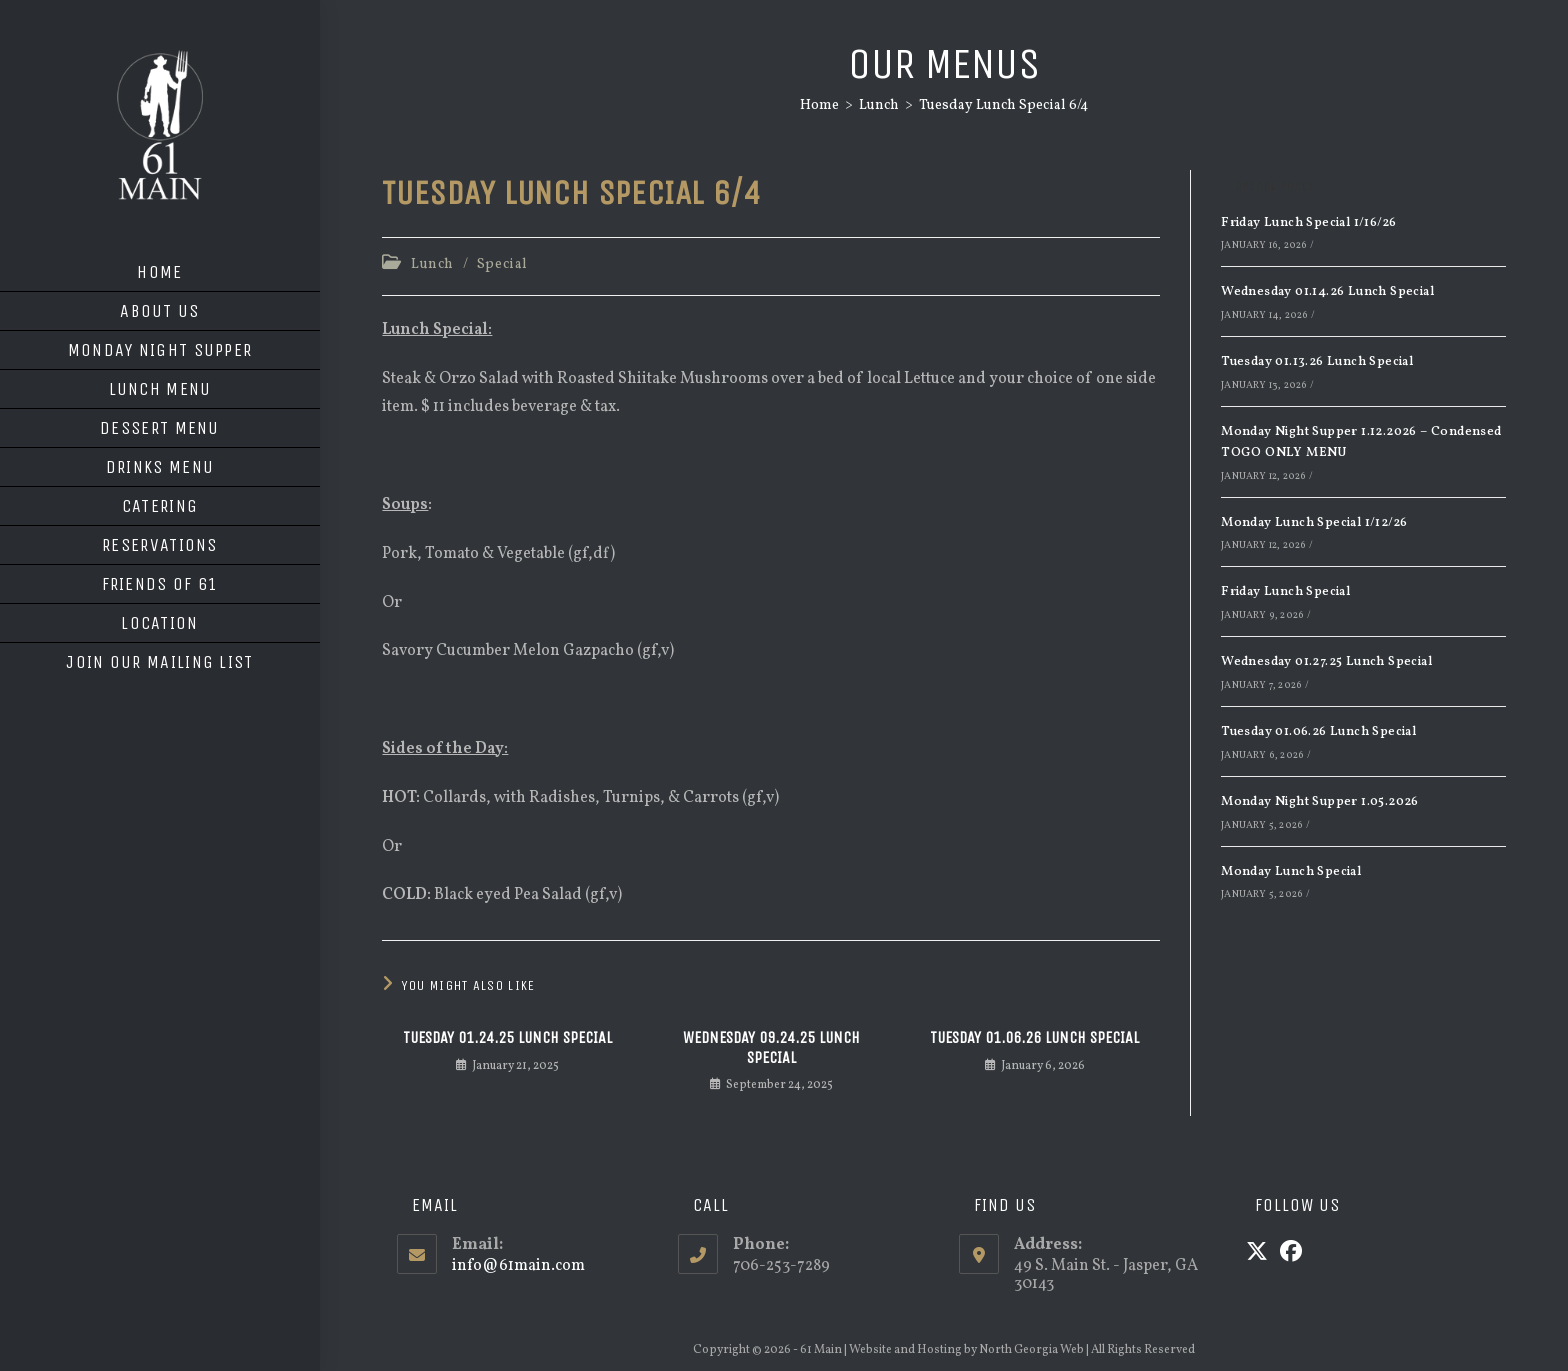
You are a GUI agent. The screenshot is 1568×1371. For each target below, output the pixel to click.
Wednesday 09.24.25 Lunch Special (771, 1047)
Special (502, 264)
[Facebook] (1291, 1254)
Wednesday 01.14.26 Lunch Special (1327, 292)
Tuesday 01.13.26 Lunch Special (1317, 362)
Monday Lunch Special (1291, 872)
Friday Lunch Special (1285, 592)
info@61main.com (518, 1266)
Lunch (432, 264)
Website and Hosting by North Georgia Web (966, 1350)
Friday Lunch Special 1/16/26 (1308, 223)
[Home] (819, 105)
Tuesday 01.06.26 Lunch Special (1034, 1037)
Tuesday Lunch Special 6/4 (1003, 105)
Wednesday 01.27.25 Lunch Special (1326, 662)
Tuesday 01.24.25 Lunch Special (507, 1037)
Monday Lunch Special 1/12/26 (1314, 523)
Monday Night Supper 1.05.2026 (1320, 802)
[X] (1257, 1254)
